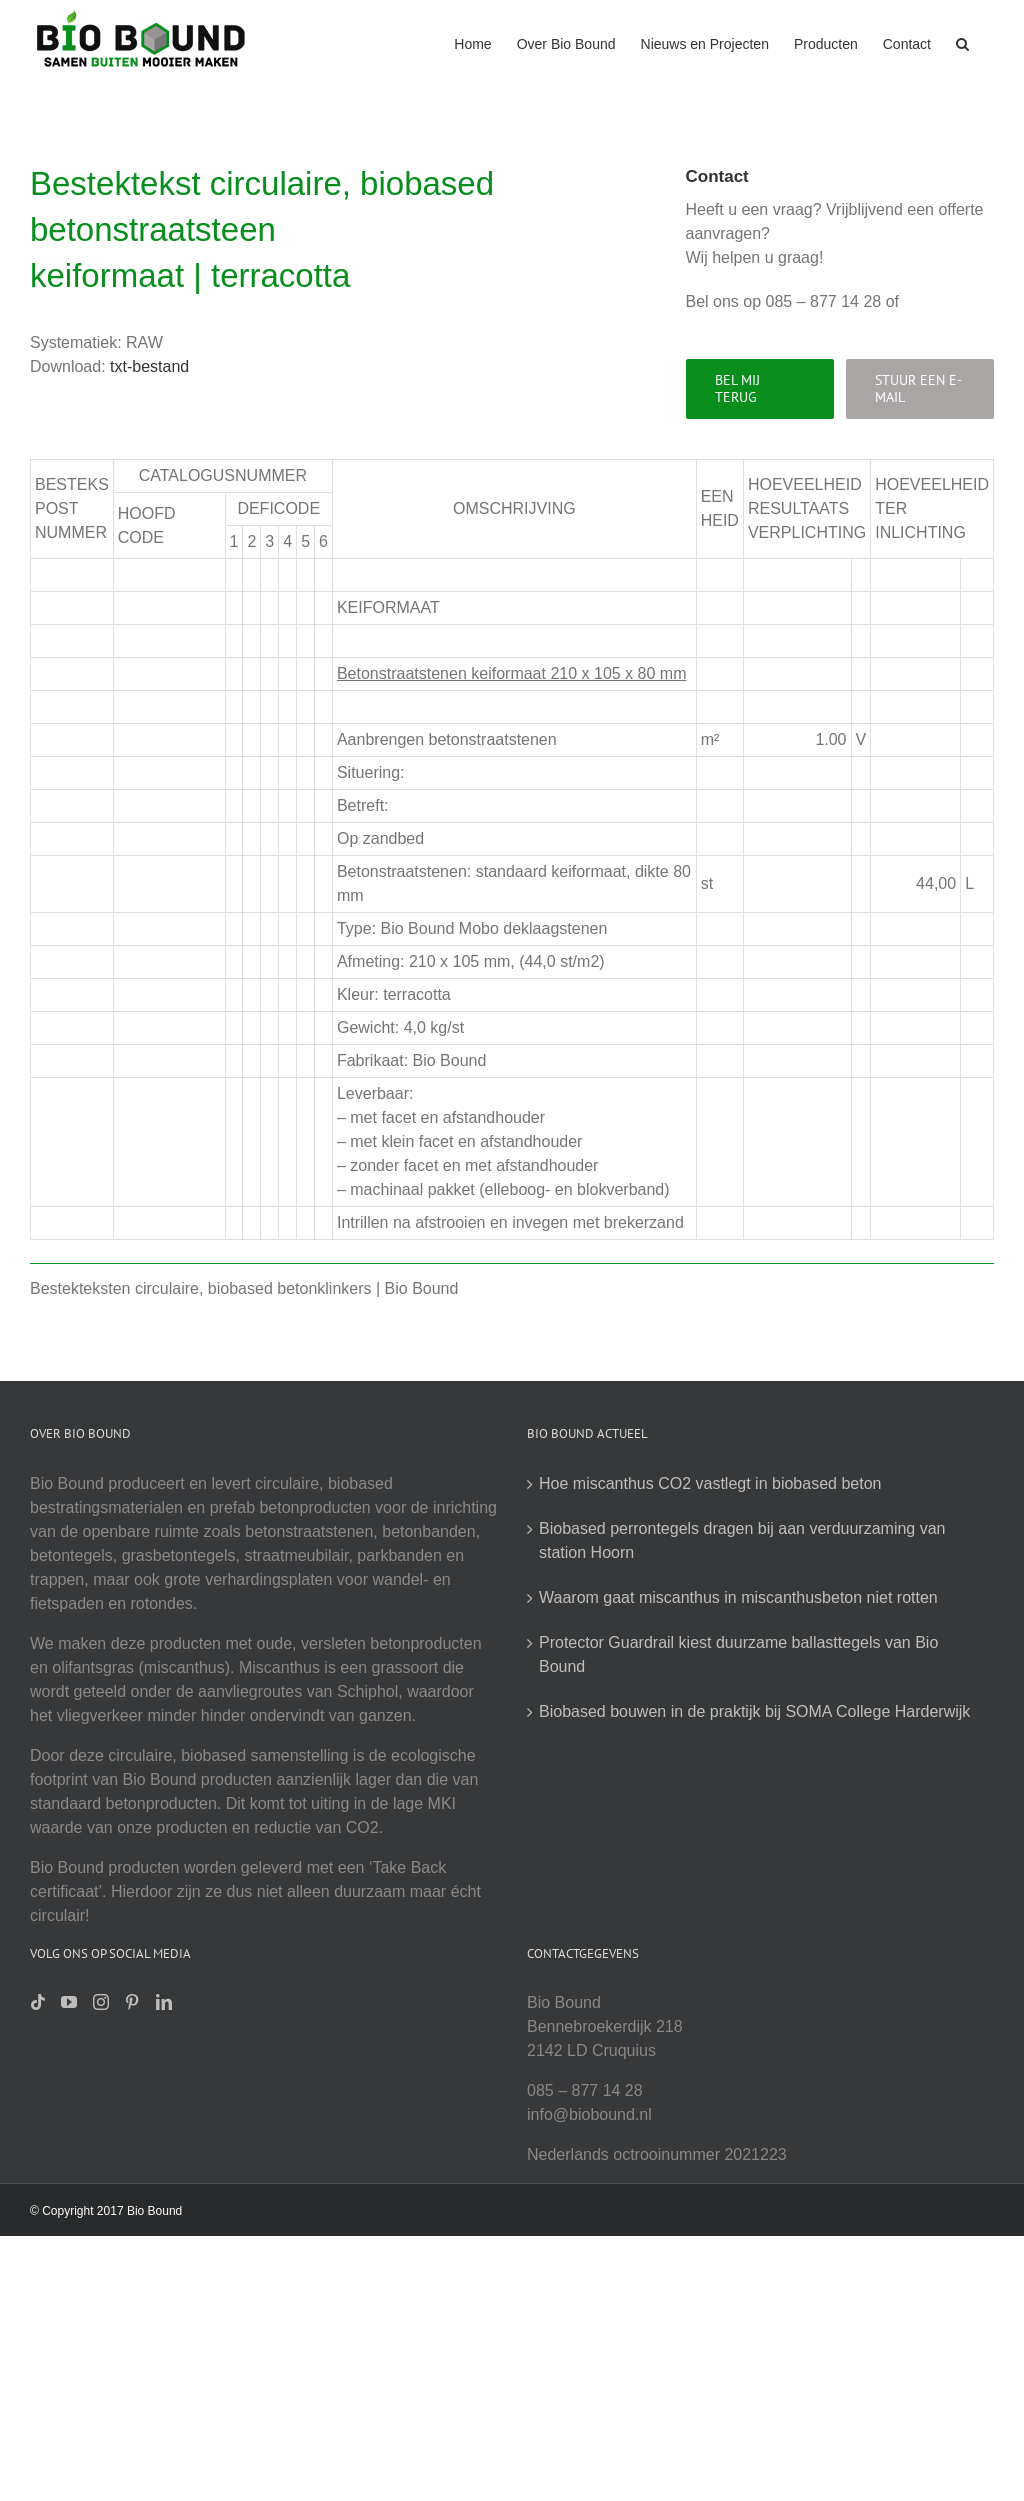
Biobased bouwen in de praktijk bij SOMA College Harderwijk (754, 1711)
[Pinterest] (132, 2002)
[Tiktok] (38, 2002)
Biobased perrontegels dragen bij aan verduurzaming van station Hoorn (742, 1540)
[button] (962, 42)
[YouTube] (69, 2002)
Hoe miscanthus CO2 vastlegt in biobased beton (710, 1483)
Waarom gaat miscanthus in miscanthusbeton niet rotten (738, 1597)
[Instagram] (101, 2002)
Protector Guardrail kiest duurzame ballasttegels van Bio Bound (738, 1654)
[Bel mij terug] (760, 389)
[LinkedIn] (164, 2002)
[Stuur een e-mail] (920, 389)
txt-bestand (149, 366)
